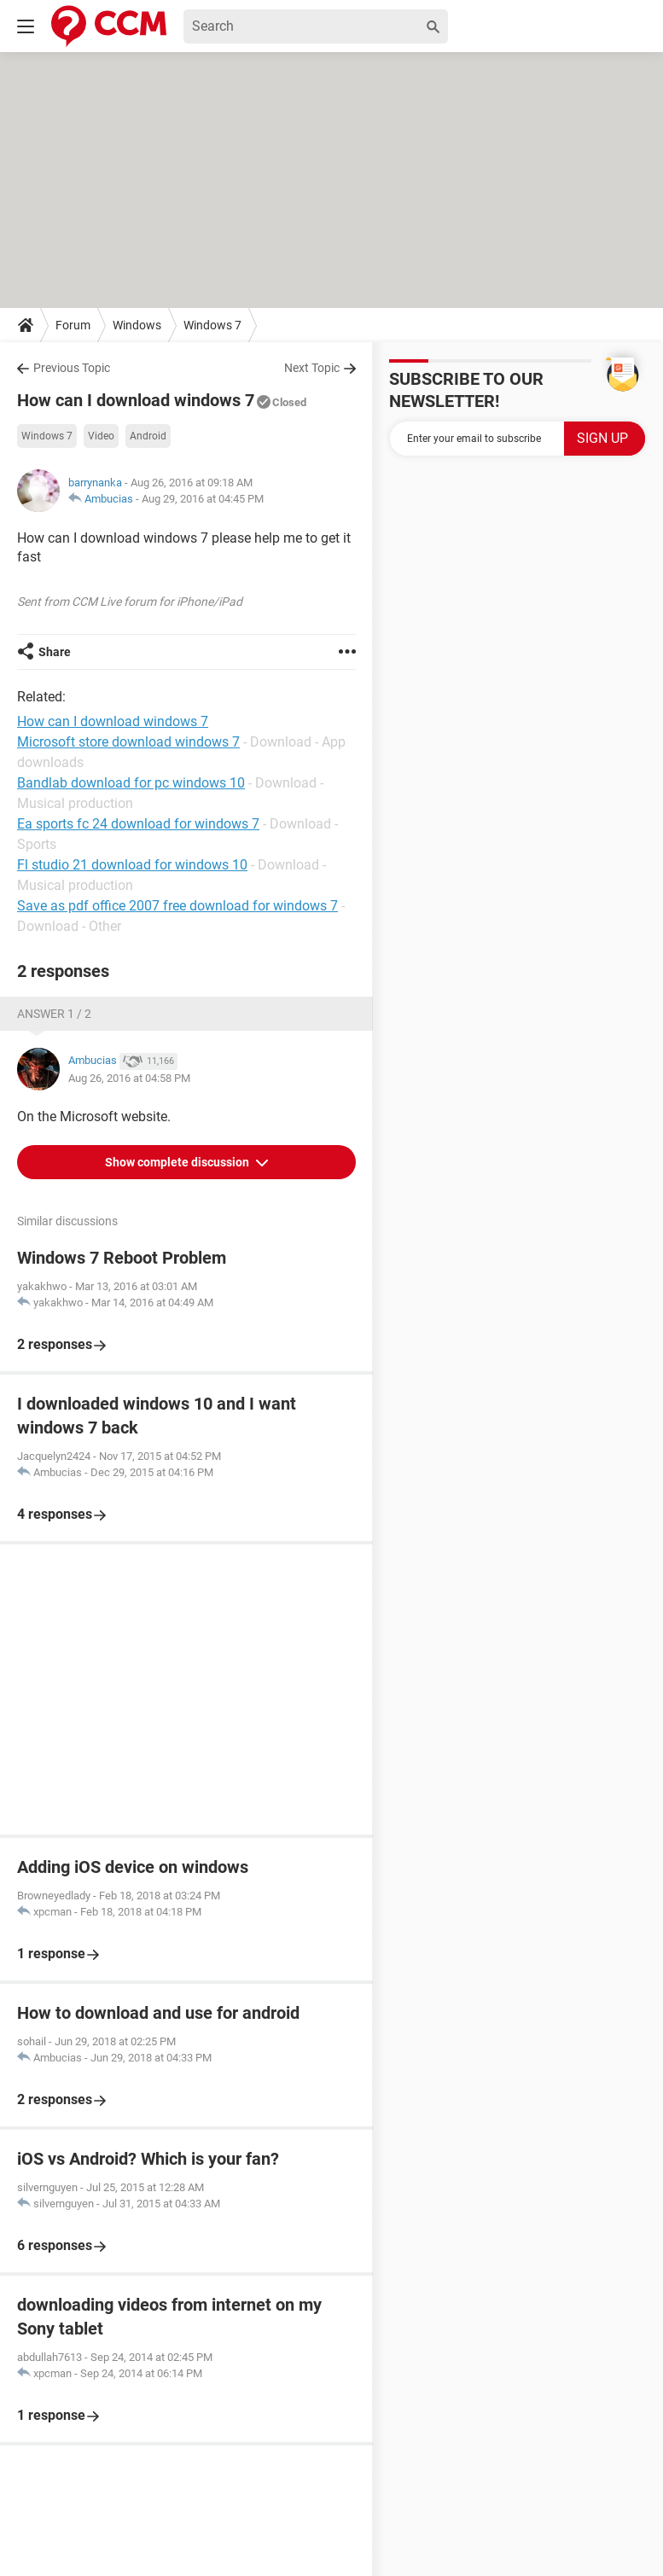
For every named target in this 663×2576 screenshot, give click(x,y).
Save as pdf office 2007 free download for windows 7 (177, 906)
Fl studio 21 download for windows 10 (132, 865)
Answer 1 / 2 (54, 1014)
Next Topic (312, 368)
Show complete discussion (178, 1162)
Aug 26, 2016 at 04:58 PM (129, 1078)
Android (148, 436)
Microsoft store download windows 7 (128, 742)
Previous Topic (71, 368)
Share (54, 652)
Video (101, 436)
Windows (137, 325)
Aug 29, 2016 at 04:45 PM (203, 498)
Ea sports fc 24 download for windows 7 (138, 824)
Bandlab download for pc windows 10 (131, 783)
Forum (72, 325)
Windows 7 (212, 325)
